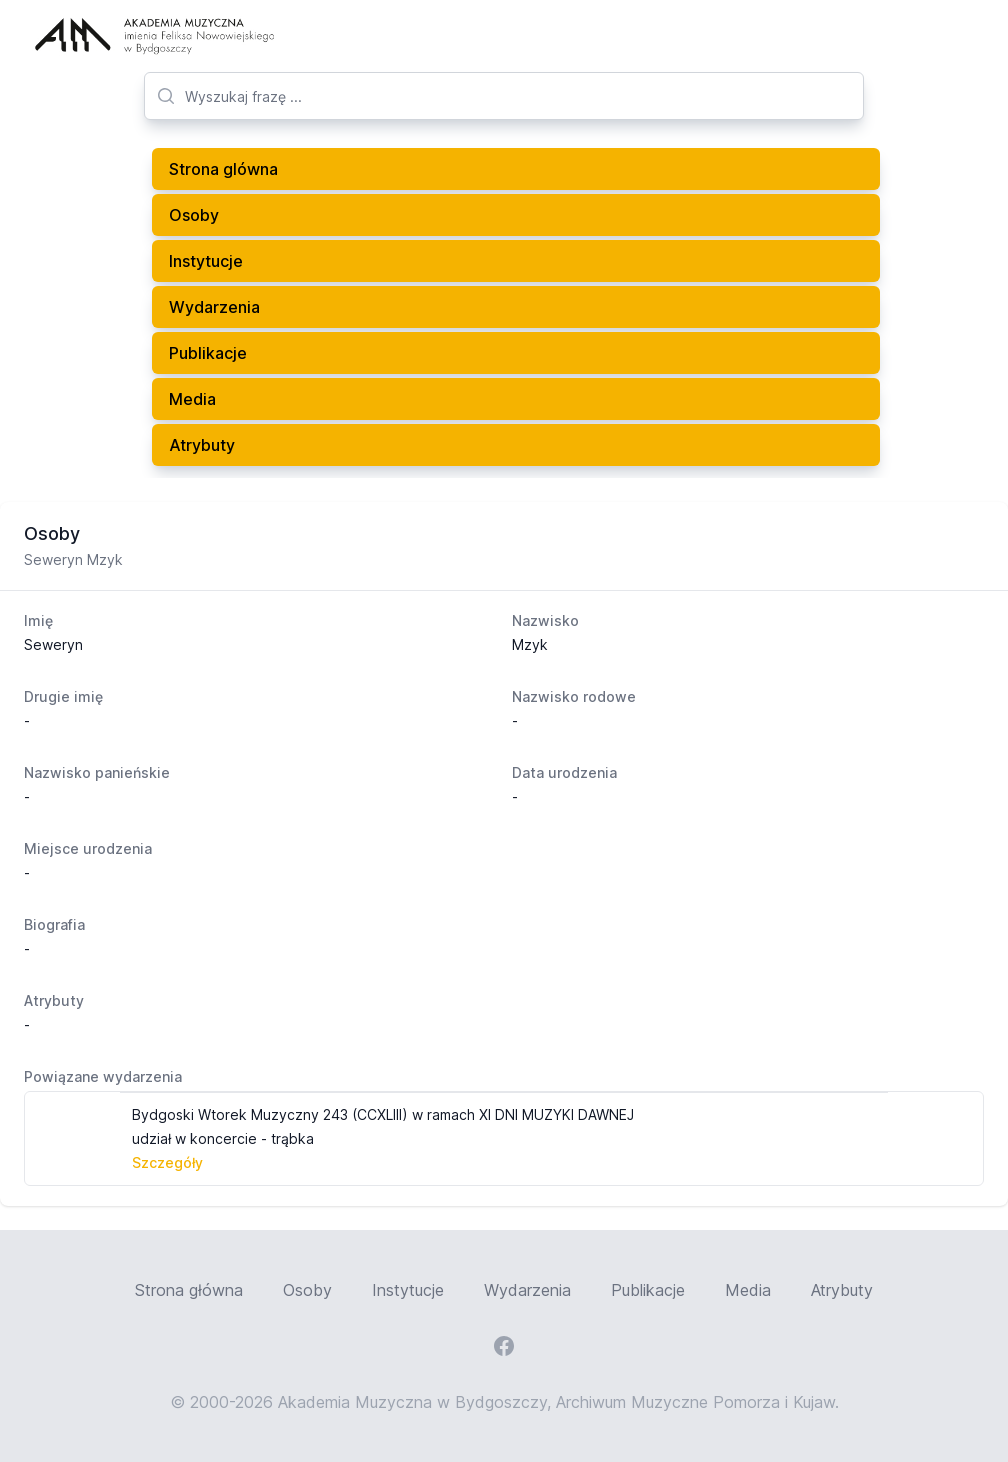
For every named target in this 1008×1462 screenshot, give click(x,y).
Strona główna (189, 1290)
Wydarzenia (214, 307)
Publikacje (208, 353)
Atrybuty (202, 445)
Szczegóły (167, 1162)
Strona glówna (223, 169)
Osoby (194, 215)
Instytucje (206, 261)
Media (192, 399)
